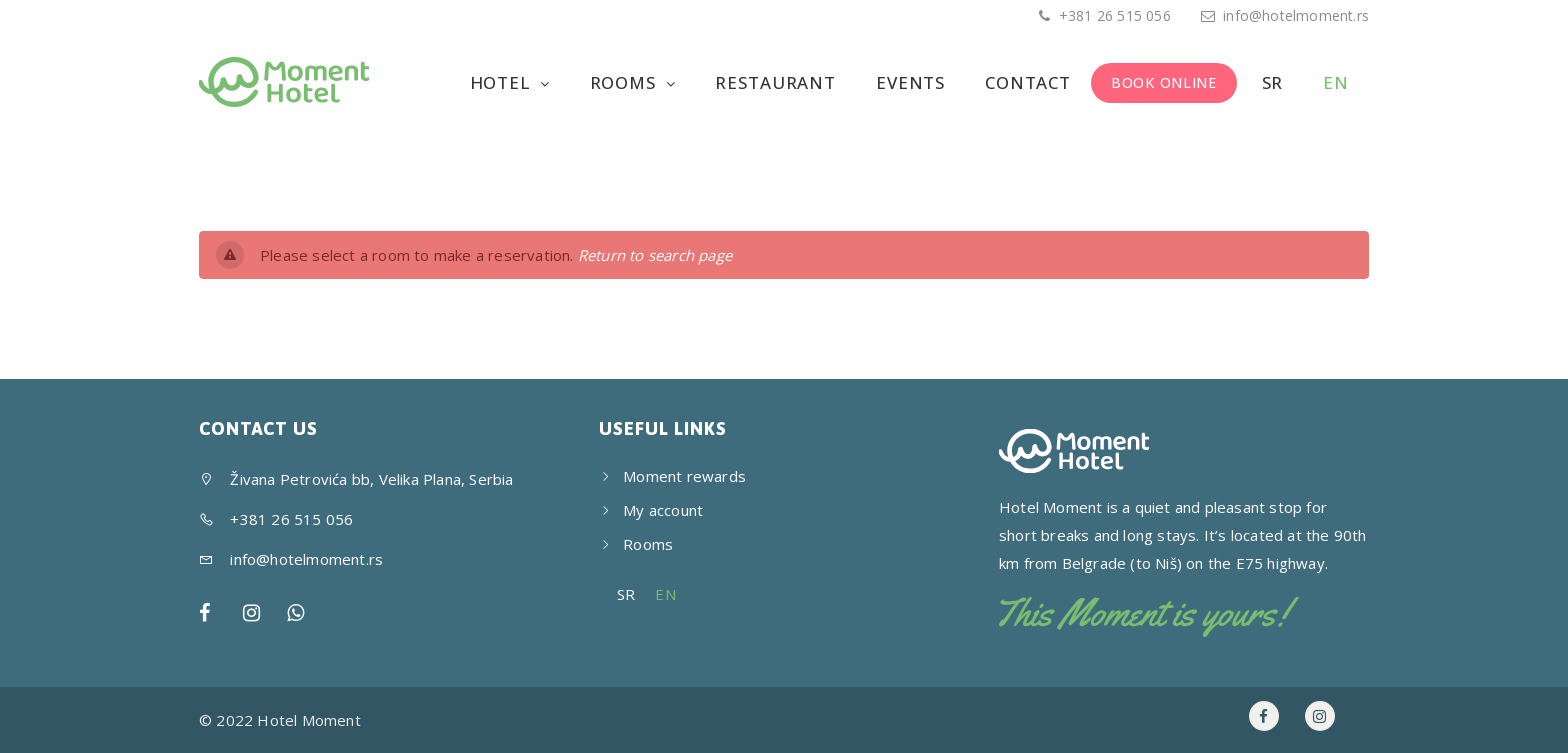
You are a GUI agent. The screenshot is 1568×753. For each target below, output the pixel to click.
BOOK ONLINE (1164, 82)
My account (663, 510)
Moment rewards (684, 476)
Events (910, 82)
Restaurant (775, 82)
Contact (1028, 82)
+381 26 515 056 (1113, 15)
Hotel (502, 82)
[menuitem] (1270, 83)
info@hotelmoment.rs (1296, 15)
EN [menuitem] (665, 594)
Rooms (625, 82)
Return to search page (655, 255)
